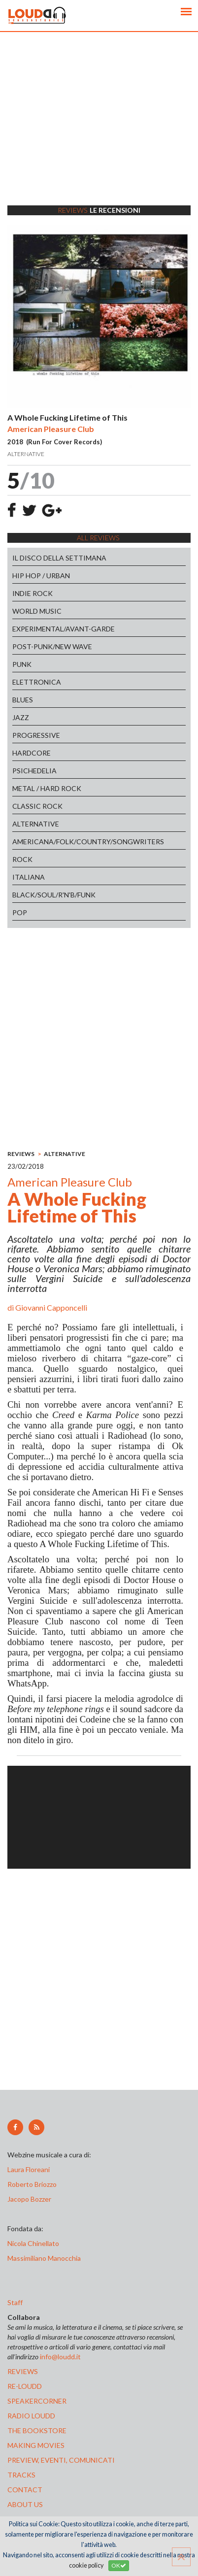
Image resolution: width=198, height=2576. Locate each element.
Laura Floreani (30, 2169)
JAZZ (20, 717)
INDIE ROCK (32, 593)
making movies (36, 2445)
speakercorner (36, 2401)
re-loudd (24, 2386)
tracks (21, 2475)
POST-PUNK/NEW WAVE (52, 646)
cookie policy (86, 2565)
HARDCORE (31, 753)
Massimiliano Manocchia (44, 2258)
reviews (22, 2371)
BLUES (22, 699)
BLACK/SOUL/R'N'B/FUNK (54, 895)
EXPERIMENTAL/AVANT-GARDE (63, 629)
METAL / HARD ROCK (46, 788)
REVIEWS (20, 1153)
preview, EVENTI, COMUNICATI (61, 2460)
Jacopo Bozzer (29, 2199)
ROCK (22, 859)
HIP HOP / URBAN (41, 575)
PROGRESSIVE (36, 735)
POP (19, 912)
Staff (15, 2302)
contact (24, 2489)
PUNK (22, 664)
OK (118, 2565)
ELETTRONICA (36, 682)
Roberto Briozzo (32, 2184)
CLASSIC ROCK (37, 806)
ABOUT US (25, 2504)
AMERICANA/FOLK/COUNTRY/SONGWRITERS (88, 841)
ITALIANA (28, 877)
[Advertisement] (99, 131)
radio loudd (31, 2415)
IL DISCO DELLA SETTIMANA (59, 558)
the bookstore (36, 2430)
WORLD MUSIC (37, 611)
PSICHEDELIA (34, 770)
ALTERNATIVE (35, 824)
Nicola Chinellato (33, 2243)
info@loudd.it (60, 2356)
